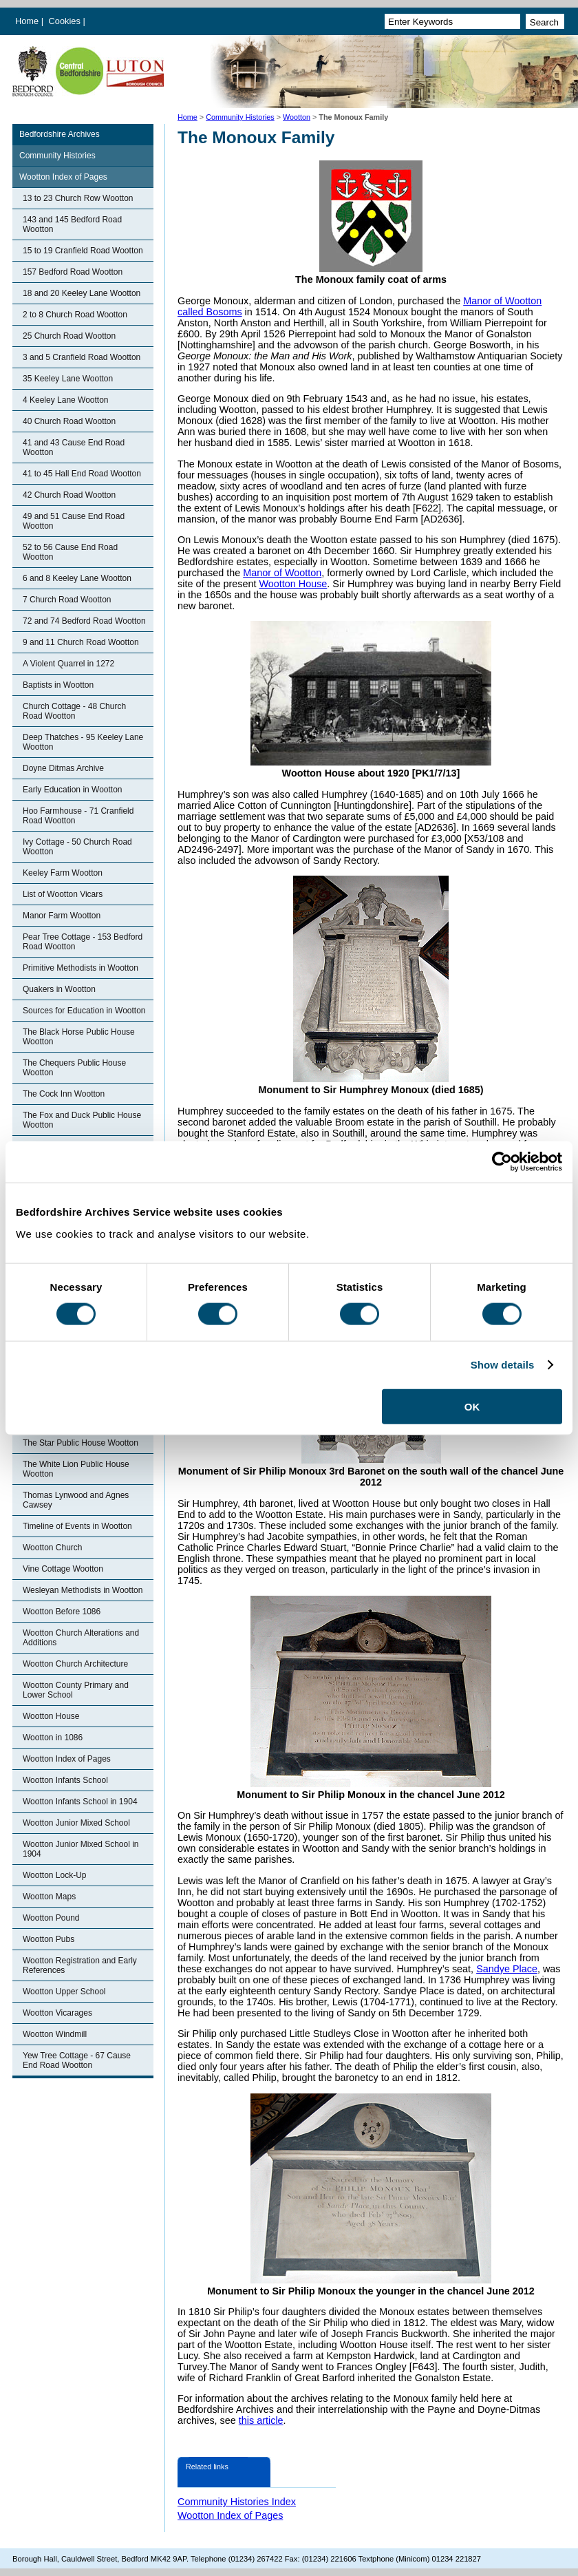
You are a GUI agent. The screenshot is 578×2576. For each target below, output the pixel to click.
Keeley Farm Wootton (63, 873)
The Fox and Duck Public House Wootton (82, 1120)
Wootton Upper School (64, 1991)
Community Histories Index (237, 2501)
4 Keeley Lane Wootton (66, 400)
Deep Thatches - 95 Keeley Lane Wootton (83, 742)
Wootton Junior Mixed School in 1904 (81, 1849)
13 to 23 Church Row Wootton (78, 198)
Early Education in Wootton (72, 789)
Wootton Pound (51, 1918)
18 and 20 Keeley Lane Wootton (81, 293)
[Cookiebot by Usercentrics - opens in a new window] (502, 1162)
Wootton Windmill (55, 2034)
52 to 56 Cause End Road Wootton (70, 552)
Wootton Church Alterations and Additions (81, 1637)
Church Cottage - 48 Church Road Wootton (74, 711)
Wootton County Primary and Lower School (76, 1690)
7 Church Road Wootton (67, 599)
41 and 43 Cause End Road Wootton (74, 447)
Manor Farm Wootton (61, 915)
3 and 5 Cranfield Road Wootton (81, 357)
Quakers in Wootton (59, 989)
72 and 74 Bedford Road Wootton (84, 621)
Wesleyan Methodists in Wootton (82, 1590)
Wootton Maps (49, 1896)
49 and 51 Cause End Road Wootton (74, 521)
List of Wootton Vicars (63, 894)
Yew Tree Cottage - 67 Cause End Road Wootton (77, 2060)
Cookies (66, 21)
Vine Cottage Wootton (63, 1569)
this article (261, 2420)
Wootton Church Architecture (75, 1664)
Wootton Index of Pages (63, 177)
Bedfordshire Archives (59, 134)
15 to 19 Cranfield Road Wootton (83, 250)
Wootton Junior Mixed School (76, 1823)
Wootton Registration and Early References (80, 1965)
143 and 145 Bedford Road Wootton (72, 224)
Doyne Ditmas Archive (63, 768)
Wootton (296, 117)
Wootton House (51, 1716)
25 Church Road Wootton (69, 336)
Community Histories (240, 117)
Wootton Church (53, 1547)
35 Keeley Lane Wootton (68, 378)
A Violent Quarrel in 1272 (68, 663)
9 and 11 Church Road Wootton (81, 642)
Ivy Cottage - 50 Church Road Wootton (77, 846)
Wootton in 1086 (53, 1737)
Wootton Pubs (48, 1939)
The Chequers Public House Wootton (74, 1067)
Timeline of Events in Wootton (77, 1526)
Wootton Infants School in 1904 (80, 1801)
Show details (503, 1365)
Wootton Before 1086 (61, 1611)
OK (472, 1406)
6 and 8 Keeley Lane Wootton (77, 578)
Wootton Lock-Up (55, 1875)
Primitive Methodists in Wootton (80, 968)
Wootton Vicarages (57, 2013)
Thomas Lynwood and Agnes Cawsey (76, 1500)
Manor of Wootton (282, 572)
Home (27, 21)
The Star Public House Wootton (80, 1443)
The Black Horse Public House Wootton (79, 1036)
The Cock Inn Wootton (64, 1094)
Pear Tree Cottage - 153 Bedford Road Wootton (82, 941)
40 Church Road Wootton (69, 421)
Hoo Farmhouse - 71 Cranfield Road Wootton (78, 815)
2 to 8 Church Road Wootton (75, 314)
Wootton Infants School (65, 1780)
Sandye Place (506, 1968)
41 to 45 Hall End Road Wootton (82, 473)
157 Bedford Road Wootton (72, 272)
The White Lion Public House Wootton (76, 1469)
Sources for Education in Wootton (84, 1010)
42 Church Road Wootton (69, 495)
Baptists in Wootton (58, 685)
